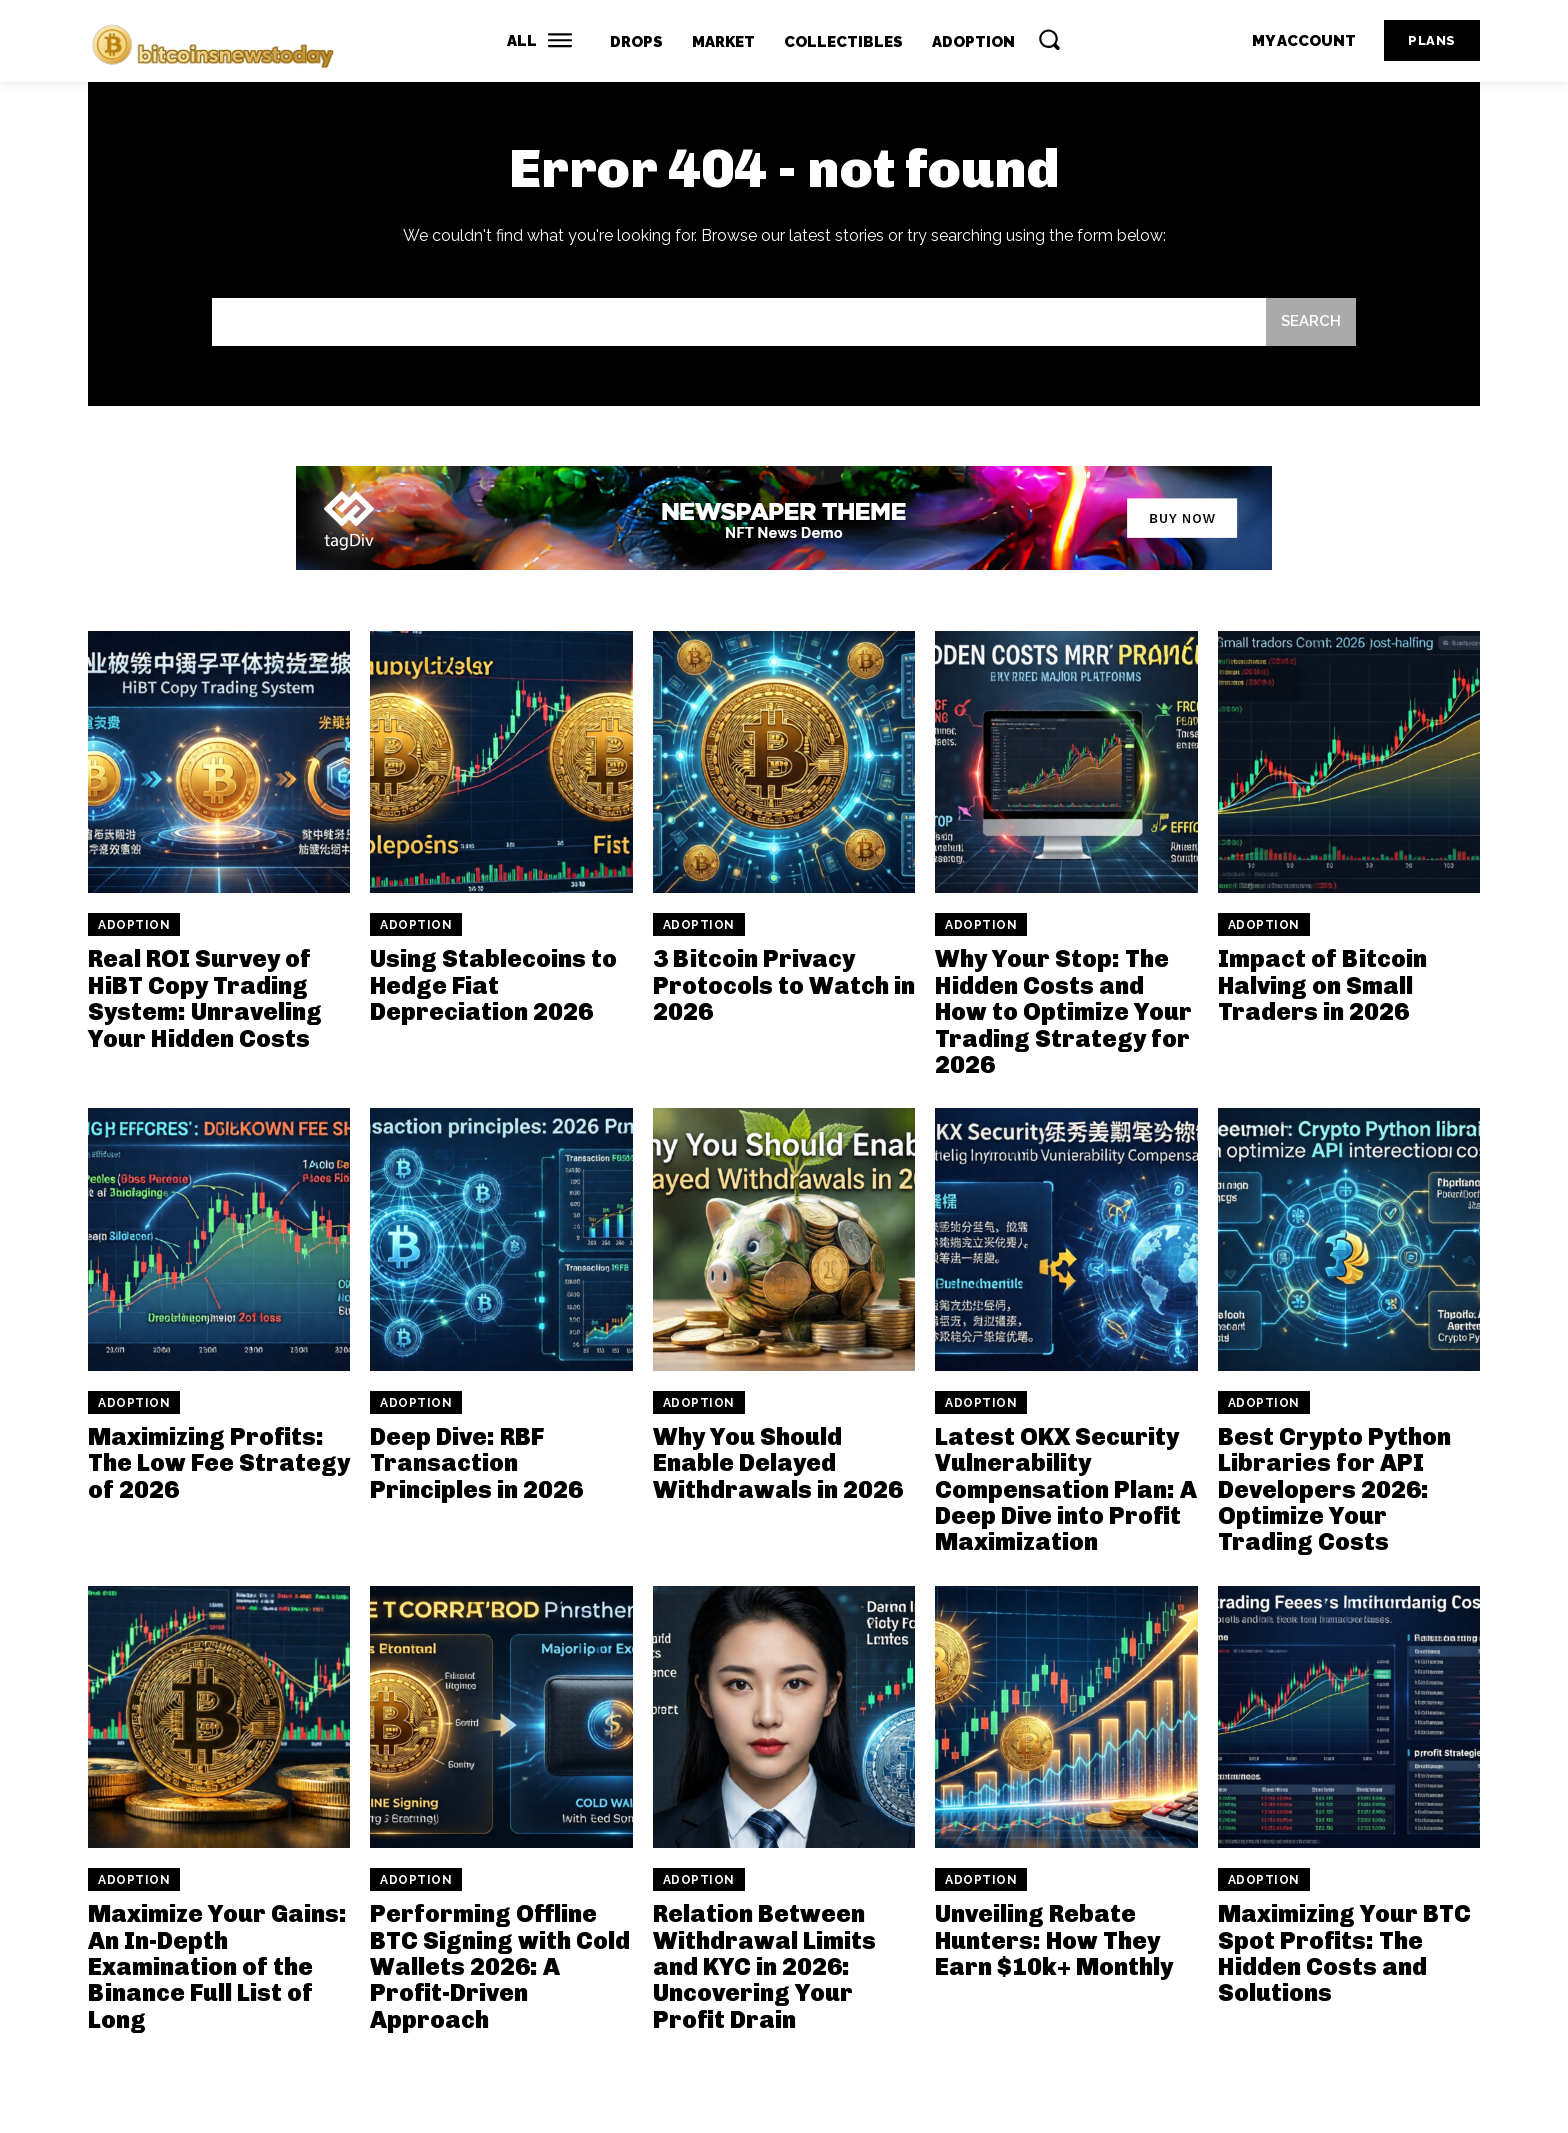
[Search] (1311, 322)
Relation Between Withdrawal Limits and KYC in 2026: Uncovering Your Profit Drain (764, 1966)
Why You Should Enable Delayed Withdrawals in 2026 (778, 1463)
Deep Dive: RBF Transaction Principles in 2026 (476, 1463)
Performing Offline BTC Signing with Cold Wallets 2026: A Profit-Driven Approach (500, 1966)
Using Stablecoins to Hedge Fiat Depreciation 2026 (493, 986)
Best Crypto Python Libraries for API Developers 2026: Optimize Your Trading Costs (1334, 1489)
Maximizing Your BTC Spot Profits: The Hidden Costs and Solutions (1344, 1953)
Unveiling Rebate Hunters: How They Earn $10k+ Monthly (1054, 1940)
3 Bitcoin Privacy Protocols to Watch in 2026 (784, 986)
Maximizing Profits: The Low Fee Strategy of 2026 (219, 1463)
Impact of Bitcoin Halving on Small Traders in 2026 (1322, 986)
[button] (1049, 39)
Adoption (134, 926)
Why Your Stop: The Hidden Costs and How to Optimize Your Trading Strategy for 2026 (1063, 1012)
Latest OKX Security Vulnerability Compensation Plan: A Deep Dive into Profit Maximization (1066, 1489)
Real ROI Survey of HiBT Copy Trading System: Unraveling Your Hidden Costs (205, 999)
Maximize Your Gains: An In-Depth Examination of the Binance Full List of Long (217, 1966)
